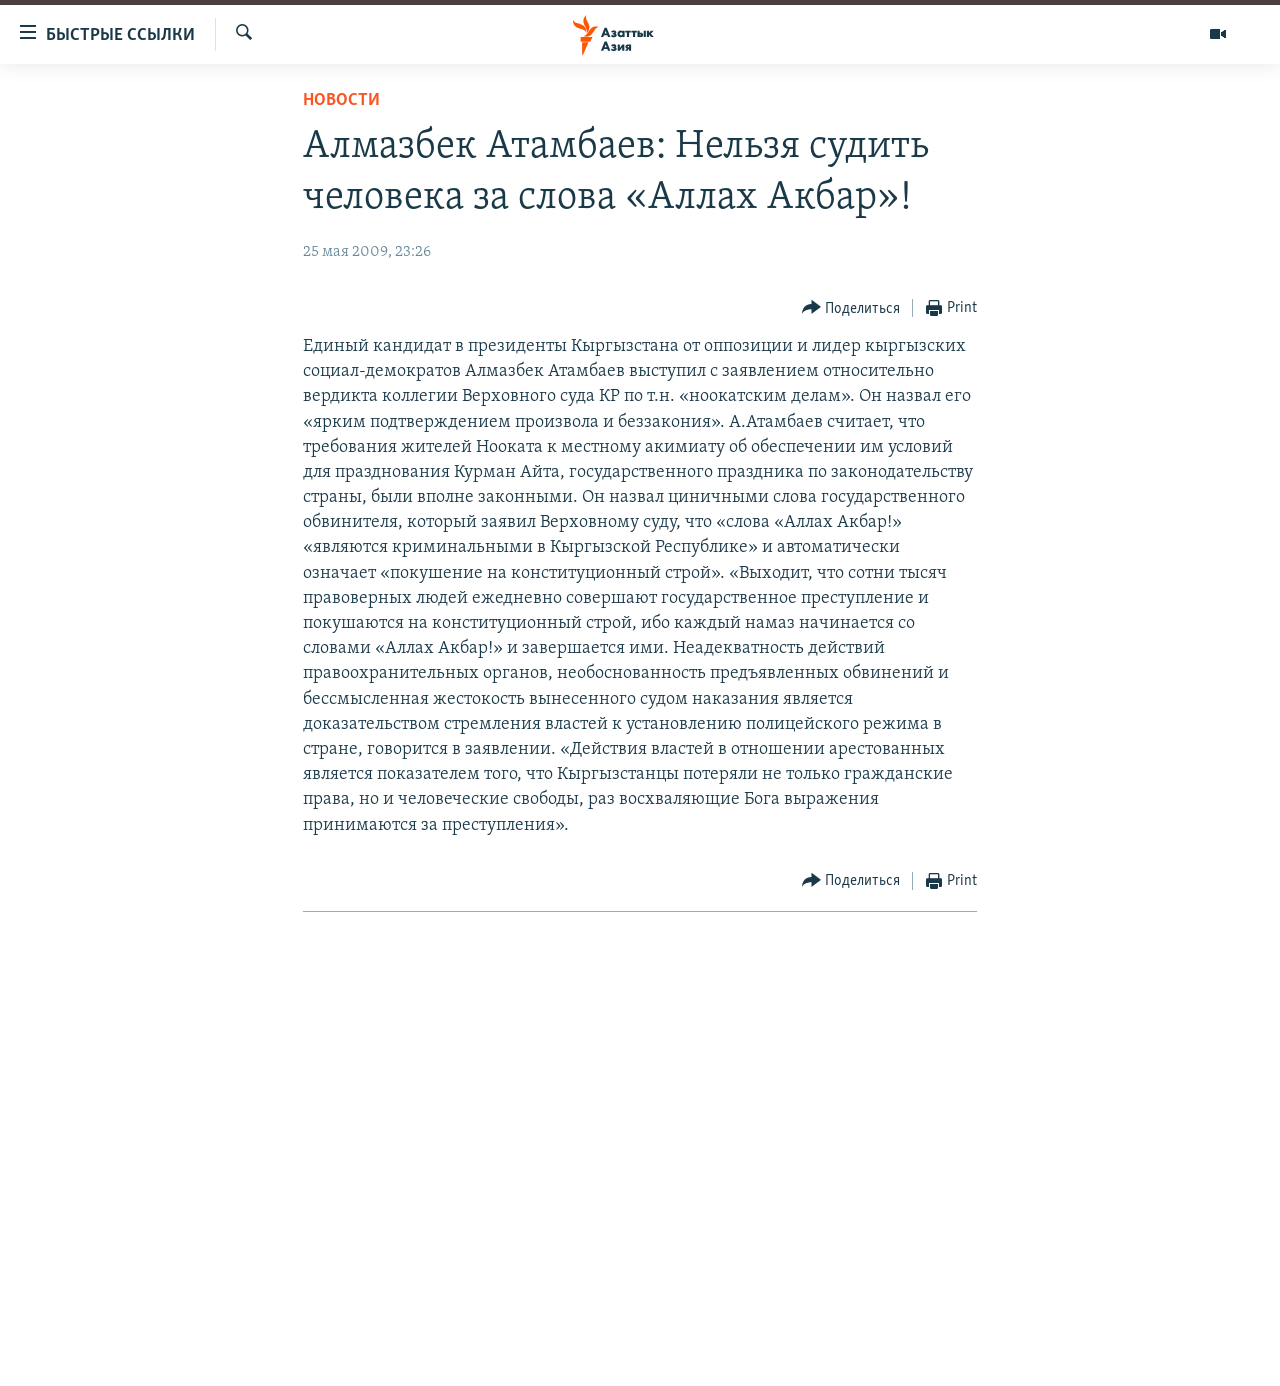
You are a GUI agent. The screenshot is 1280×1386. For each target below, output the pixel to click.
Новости (341, 100)
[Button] (851, 308)
